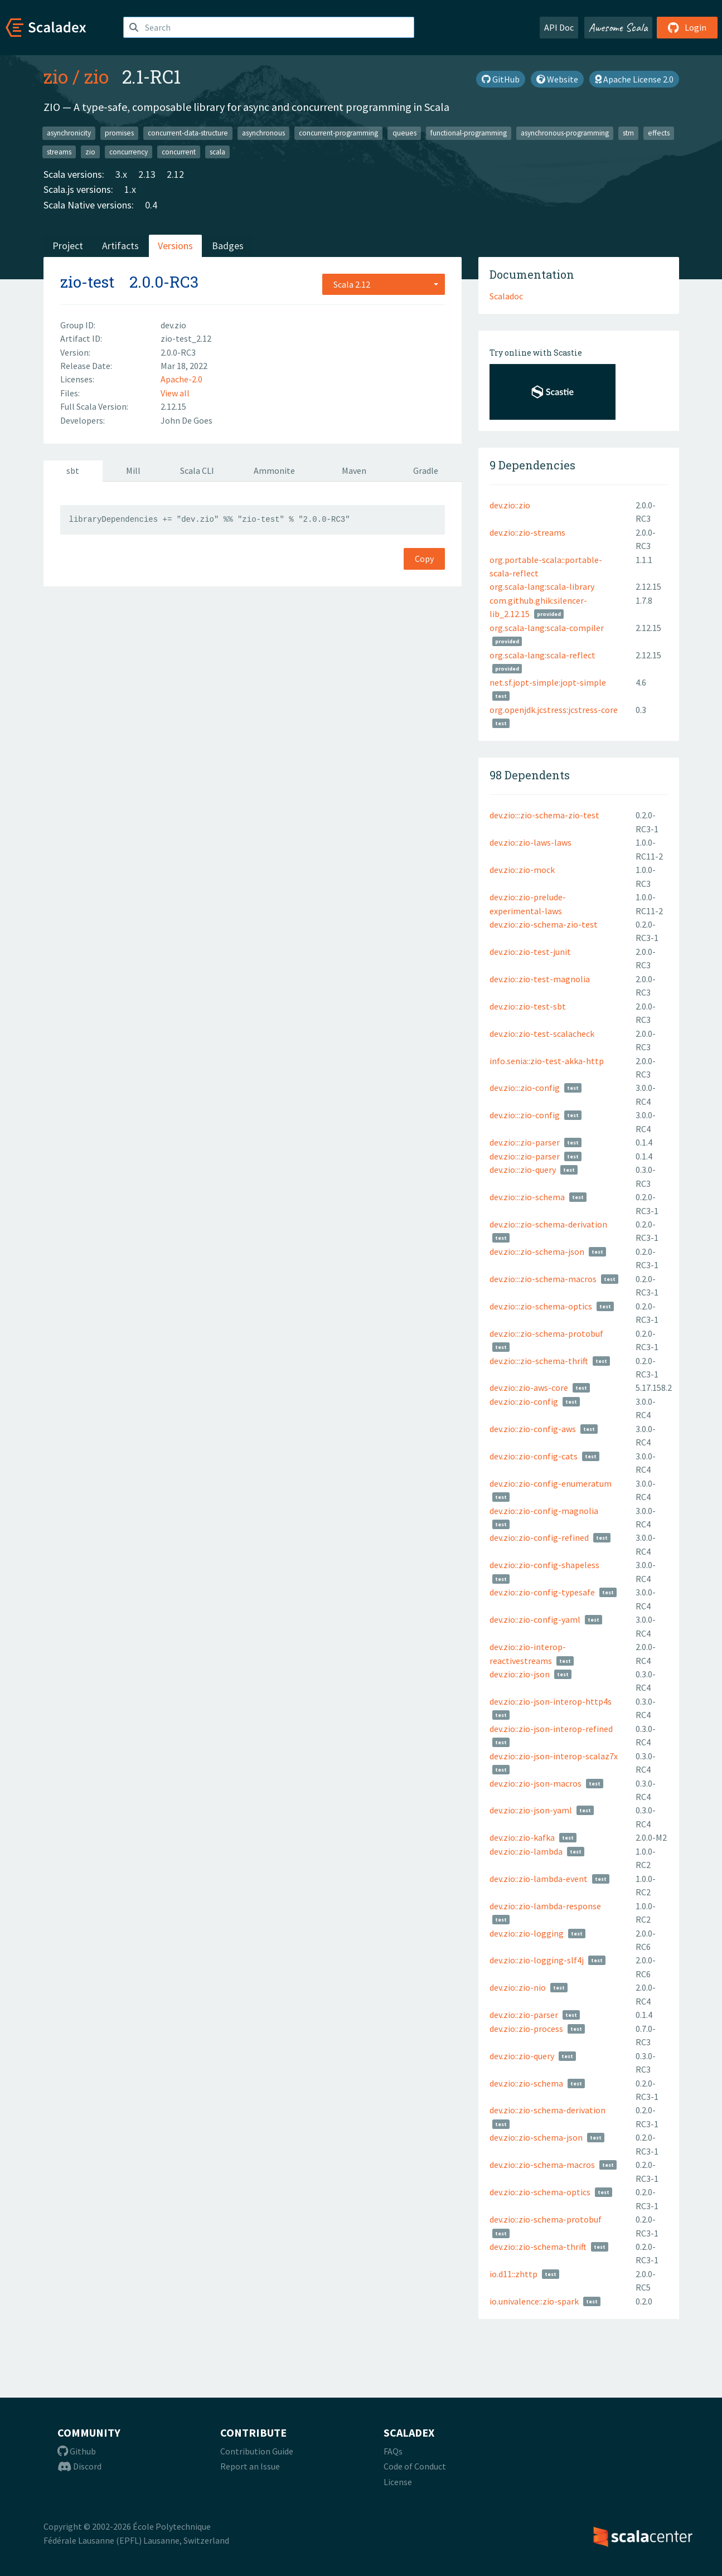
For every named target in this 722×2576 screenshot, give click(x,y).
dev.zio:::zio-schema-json (537, 1251)
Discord (79, 2466)
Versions (175, 245)
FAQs (393, 2451)
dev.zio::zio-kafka (522, 1837)
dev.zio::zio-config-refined (539, 1537)
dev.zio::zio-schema (526, 2083)
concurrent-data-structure (188, 133)
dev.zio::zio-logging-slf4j (537, 1960)
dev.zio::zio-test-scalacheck (542, 1033)
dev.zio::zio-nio (518, 1987)
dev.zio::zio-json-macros (536, 1783)
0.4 (151, 204)
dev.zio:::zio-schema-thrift (539, 1360)
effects (659, 133)
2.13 (147, 174)
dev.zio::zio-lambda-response (545, 1906)
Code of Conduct (415, 2466)
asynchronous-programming (565, 133)
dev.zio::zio (510, 505)
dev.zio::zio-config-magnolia (544, 1510)
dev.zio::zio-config (524, 1401)
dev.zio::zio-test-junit (530, 951)
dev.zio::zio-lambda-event (539, 1878)
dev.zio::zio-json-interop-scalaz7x (554, 1756)
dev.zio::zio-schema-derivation (547, 2110)
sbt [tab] (72, 470)
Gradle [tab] (425, 470)
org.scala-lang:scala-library (542, 586)
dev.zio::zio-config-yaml (535, 1619)
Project (67, 245)
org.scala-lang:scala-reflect (542, 655)
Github (76, 2451)
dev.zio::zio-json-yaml (531, 1810)
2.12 (175, 174)
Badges (228, 245)
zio (55, 76)
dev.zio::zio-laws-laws (530, 842)
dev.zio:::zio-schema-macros (543, 1278)
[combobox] (383, 284)
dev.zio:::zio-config (525, 1087)
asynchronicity (69, 133)
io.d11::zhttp (513, 2273)
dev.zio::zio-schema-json (536, 2137)
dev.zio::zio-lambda (526, 1851)
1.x (130, 189)
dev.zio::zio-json (520, 1674)
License (398, 2481)
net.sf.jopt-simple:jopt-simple (548, 682)
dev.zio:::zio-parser (525, 1142)
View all (175, 393)
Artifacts (120, 245)
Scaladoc (506, 296)
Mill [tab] (133, 470)
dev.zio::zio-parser (524, 2014)
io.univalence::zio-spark (534, 2301)
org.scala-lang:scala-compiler (547, 627)
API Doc (559, 27)
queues (404, 133)
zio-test (87, 281)
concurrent (179, 151)
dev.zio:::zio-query (523, 1169)
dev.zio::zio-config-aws (533, 1428)
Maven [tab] (354, 470)
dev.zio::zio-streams (527, 532)
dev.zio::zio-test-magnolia (540, 978)
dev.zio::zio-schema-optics (540, 2191)
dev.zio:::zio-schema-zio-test (544, 815)
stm (628, 133)
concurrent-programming (338, 133)
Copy (424, 558)
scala (217, 151)
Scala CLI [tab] (197, 470)
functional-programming (468, 133)
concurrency (128, 151)
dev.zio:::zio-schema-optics (541, 1306)
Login (687, 27)
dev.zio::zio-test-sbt (528, 1006)
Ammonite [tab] (274, 470)
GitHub (501, 79)
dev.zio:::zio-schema (527, 1196)
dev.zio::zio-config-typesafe (542, 1592)
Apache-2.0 (181, 379)
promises (119, 133)
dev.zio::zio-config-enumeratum (551, 1483)
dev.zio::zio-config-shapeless (544, 1564)
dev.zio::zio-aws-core (529, 1387)
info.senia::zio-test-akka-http (547, 1060)
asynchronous (263, 133)
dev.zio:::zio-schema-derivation (548, 1224)
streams (59, 151)
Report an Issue (250, 2466)
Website (557, 79)
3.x (121, 174)
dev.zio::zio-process (526, 2028)
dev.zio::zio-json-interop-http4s (551, 1701)
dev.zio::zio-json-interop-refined (551, 1728)
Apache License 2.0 (634, 79)
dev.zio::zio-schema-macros (542, 2164)
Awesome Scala (618, 27)
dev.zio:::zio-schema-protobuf (546, 1333)
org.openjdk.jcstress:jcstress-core (554, 709)
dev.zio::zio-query (522, 2055)
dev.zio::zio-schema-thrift (538, 2246)
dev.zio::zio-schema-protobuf (546, 2219)
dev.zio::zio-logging (527, 1933)
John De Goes (186, 420)
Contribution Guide (256, 2451)
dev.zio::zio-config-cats (534, 1456)
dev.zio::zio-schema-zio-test (544, 924)
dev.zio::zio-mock (522, 869)
